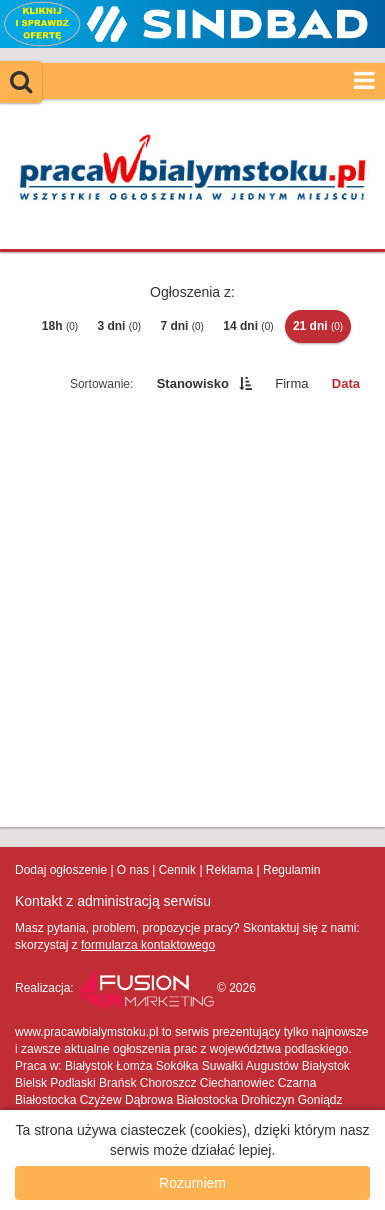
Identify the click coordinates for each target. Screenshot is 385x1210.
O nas (133, 870)
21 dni (318, 326)
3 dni (119, 326)
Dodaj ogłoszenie (61, 870)
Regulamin (291, 870)
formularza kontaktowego (148, 945)
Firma (291, 383)
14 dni (248, 326)
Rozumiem (192, 1183)
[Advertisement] (192, 614)
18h (60, 326)
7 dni (182, 326)
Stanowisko (193, 383)
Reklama (229, 870)
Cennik (177, 870)
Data (346, 383)
